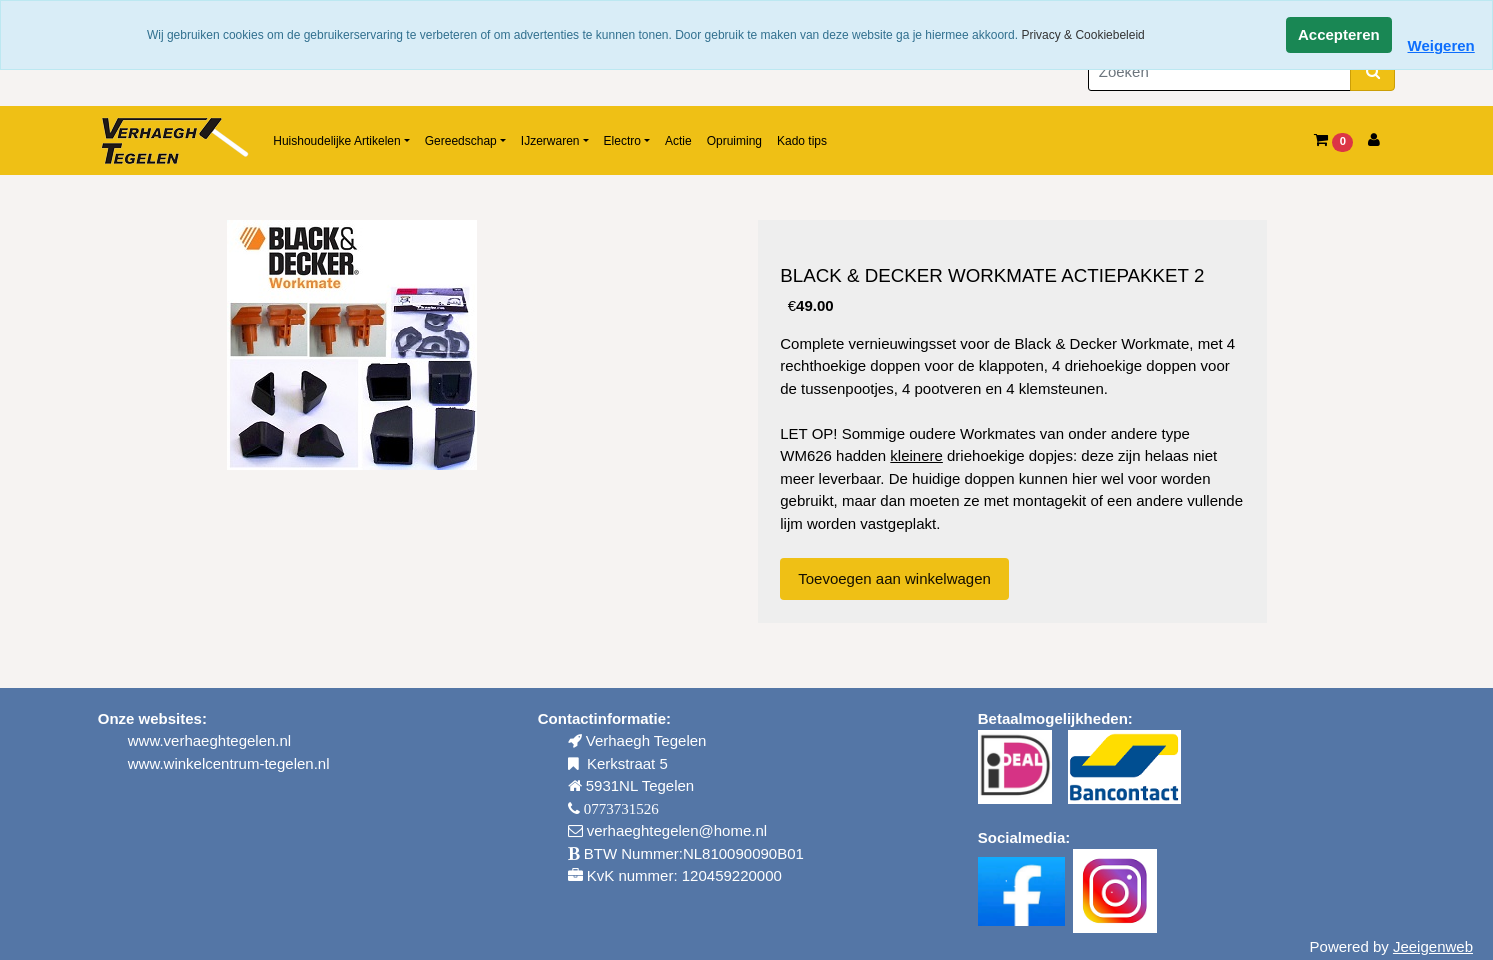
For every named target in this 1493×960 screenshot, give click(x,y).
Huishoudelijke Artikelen (336, 141)
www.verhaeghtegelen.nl (209, 740)
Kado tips (802, 141)
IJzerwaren (550, 141)
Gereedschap (461, 141)
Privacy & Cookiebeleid (1082, 35)
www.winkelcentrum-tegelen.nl (229, 763)
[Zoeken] (1219, 72)
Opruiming (734, 141)
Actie (678, 141)
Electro (622, 141)
